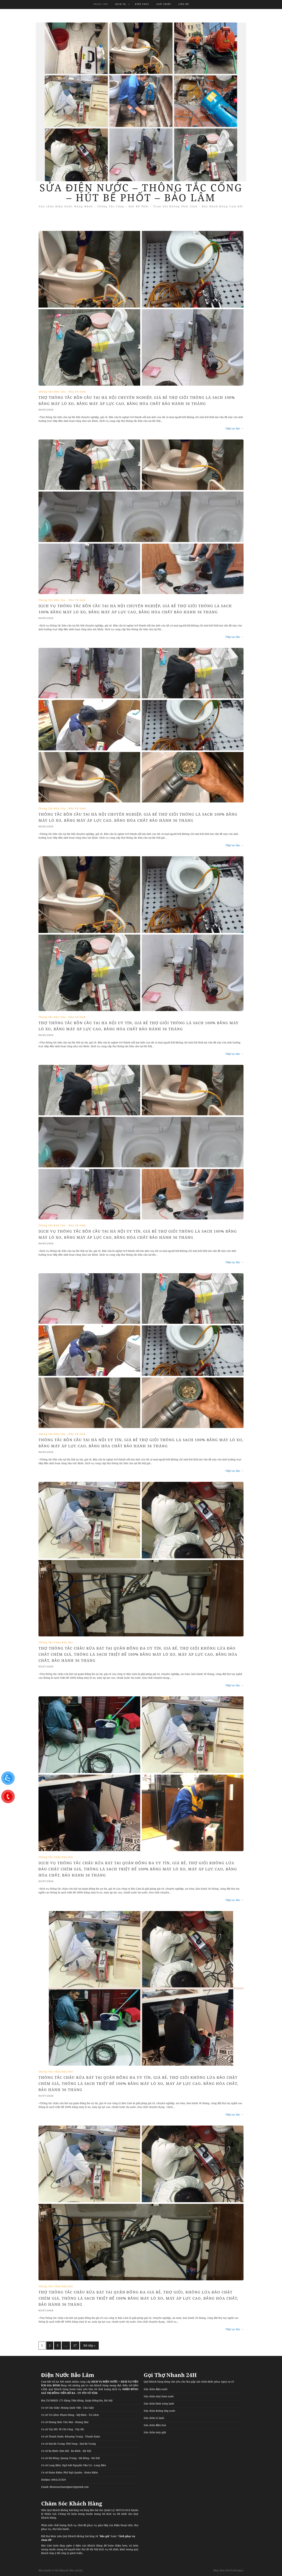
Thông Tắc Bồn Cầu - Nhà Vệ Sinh (62, 391)
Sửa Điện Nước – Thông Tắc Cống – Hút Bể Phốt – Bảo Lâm (141, 193)
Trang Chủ (100, 4)
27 (75, 2345)
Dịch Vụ (120, 4)
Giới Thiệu (163, 4)
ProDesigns (237, 2570)
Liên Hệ (183, 4)
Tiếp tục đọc (234, 428)
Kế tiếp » (89, 2345)
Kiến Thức (142, 4)
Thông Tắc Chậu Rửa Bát (55, 1642)
